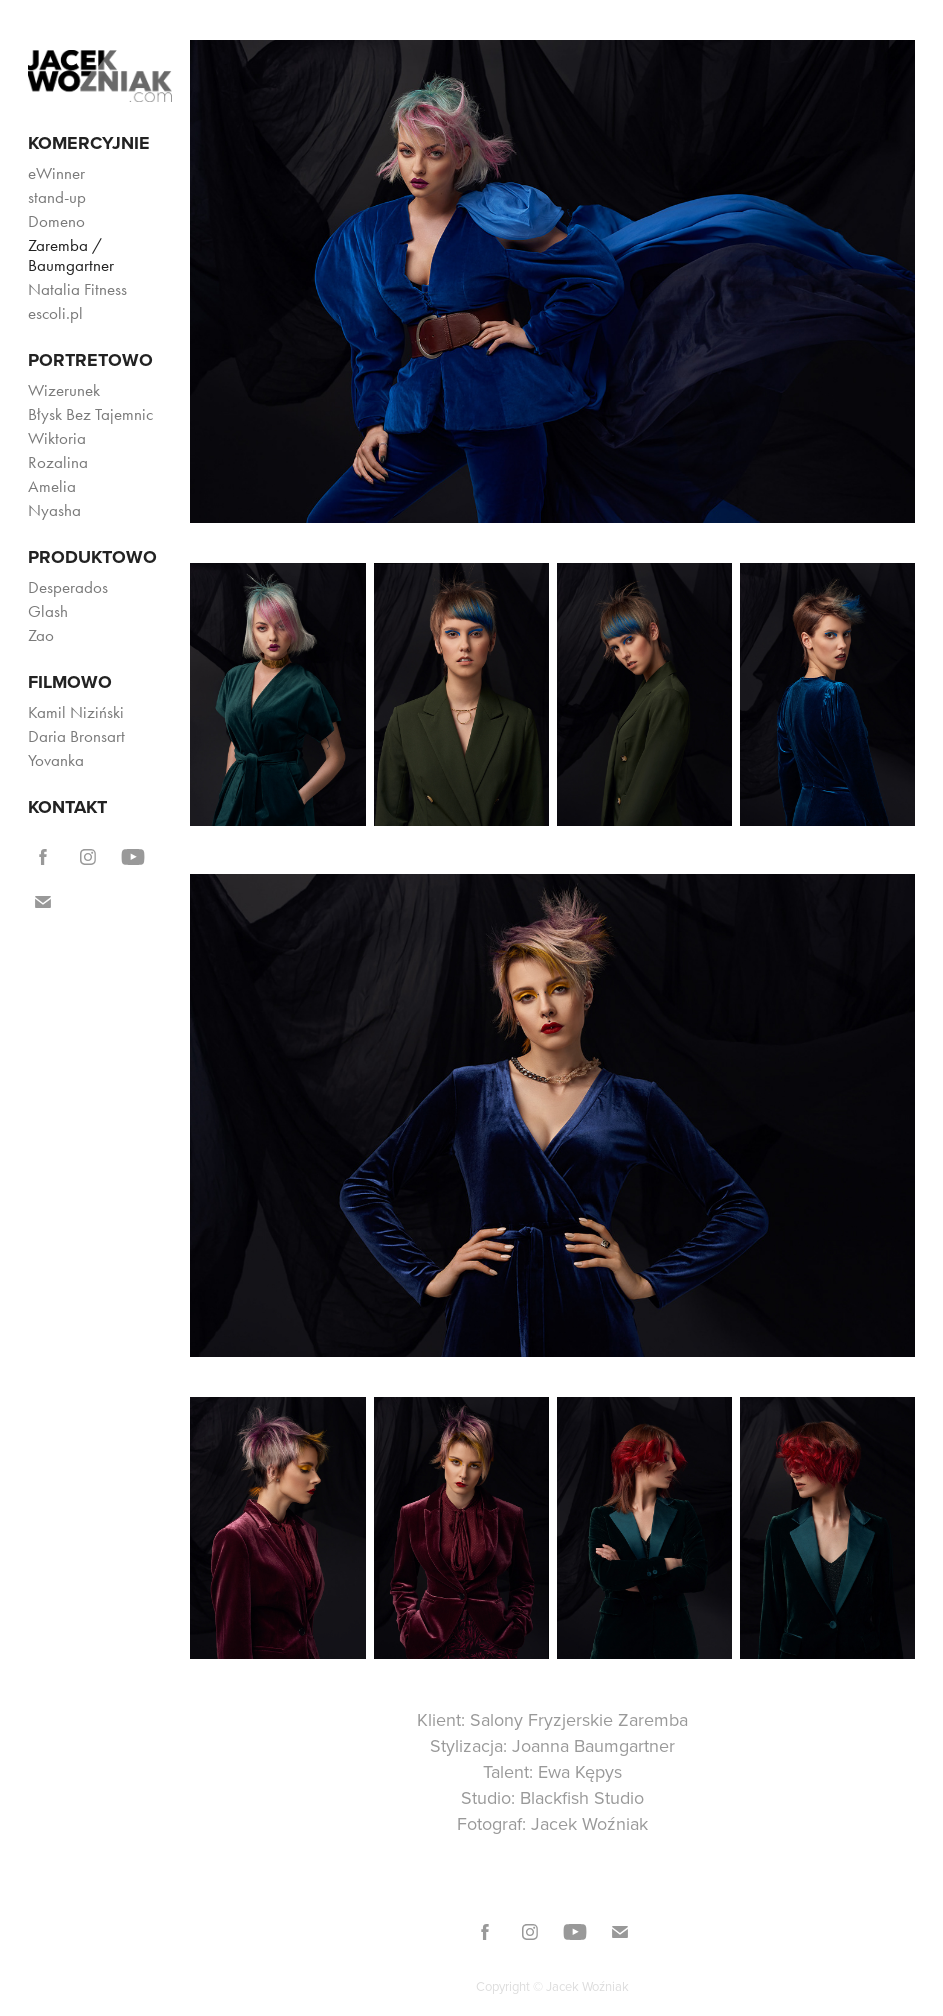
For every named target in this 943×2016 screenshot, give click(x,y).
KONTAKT (67, 807)
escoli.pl (55, 313)
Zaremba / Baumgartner (71, 255)
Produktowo (92, 557)
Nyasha (54, 510)
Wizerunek (64, 390)
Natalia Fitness (77, 289)
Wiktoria (57, 438)
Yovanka (56, 760)
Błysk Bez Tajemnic (90, 414)
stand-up (57, 197)
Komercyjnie (89, 143)
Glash (48, 611)
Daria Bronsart (76, 736)
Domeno (56, 221)
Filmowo (70, 682)
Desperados (68, 587)
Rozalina (58, 462)
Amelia (52, 486)
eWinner (56, 173)
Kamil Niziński (76, 712)
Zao (41, 635)
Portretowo (90, 360)
